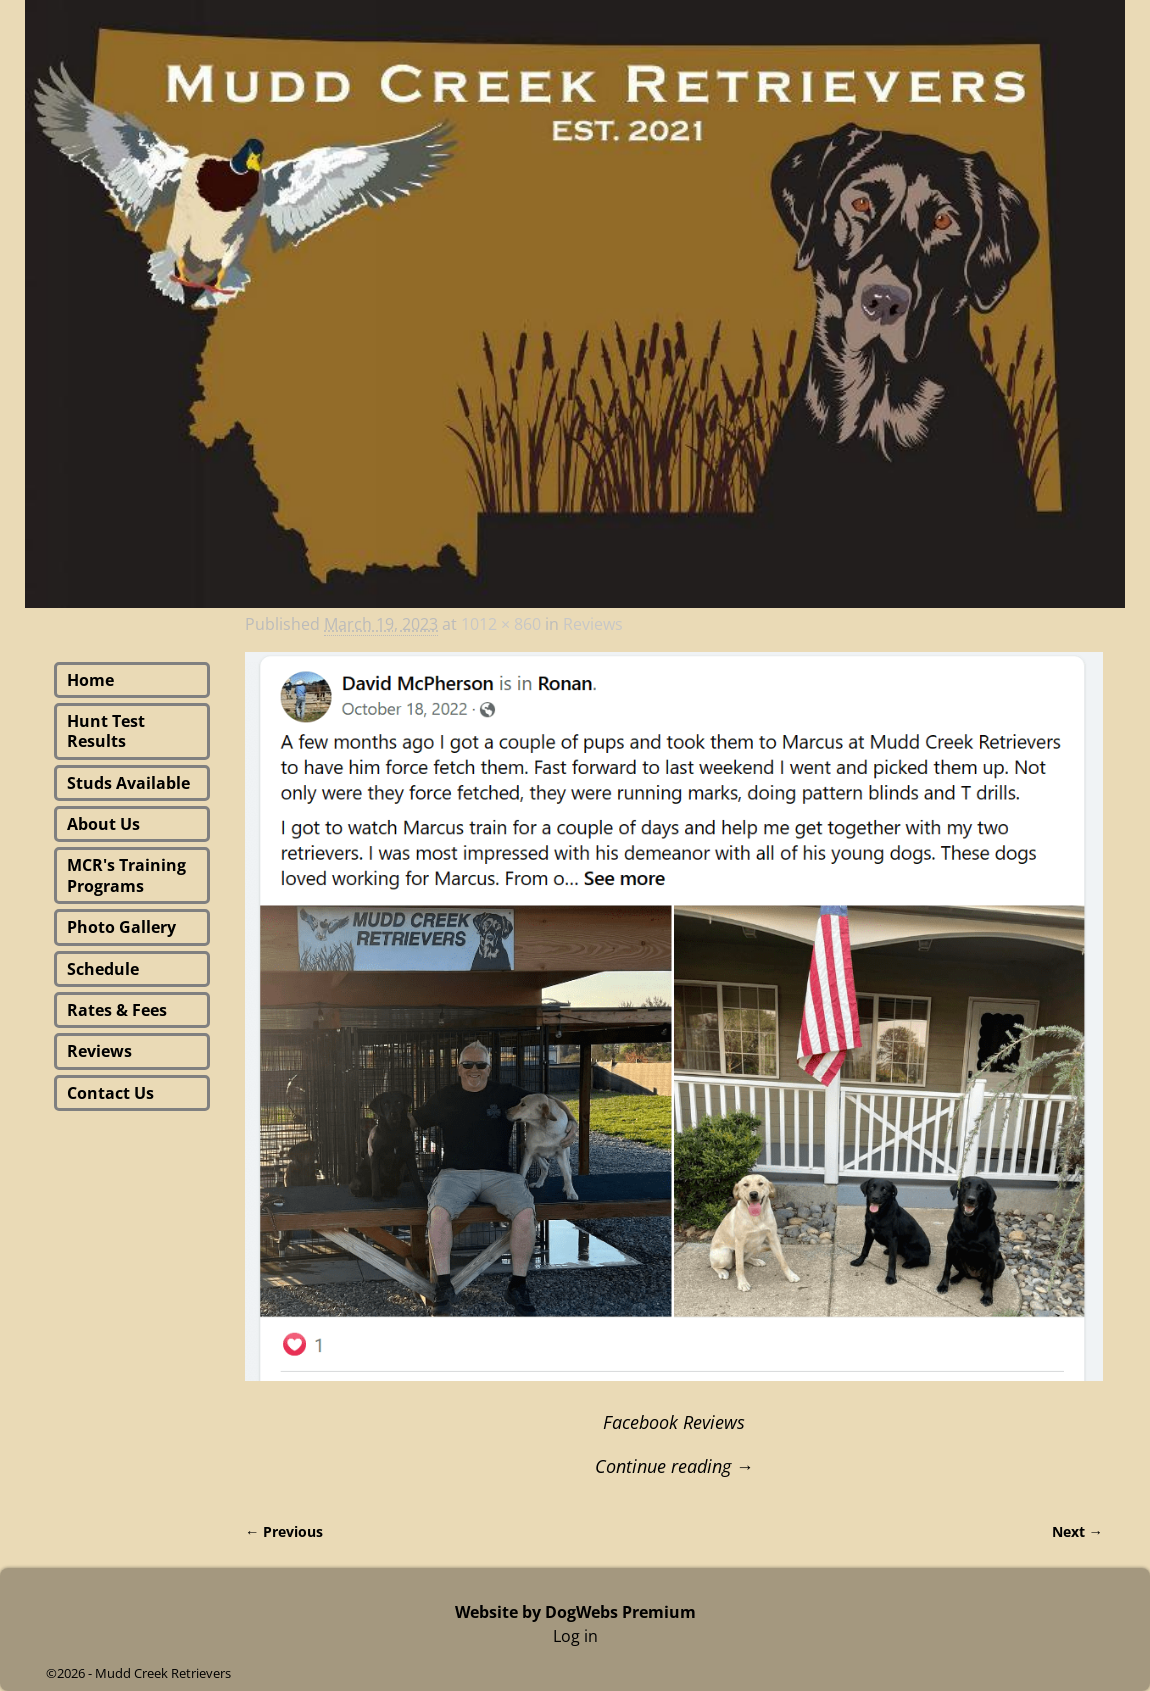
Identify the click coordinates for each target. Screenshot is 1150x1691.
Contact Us (110, 1093)
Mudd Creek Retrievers (163, 1673)
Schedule (103, 969)
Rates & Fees (117, 1010)
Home (90, 680)
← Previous (284, 1531)
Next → (1077, 1531)
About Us (103, 824)
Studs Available (128, 783)
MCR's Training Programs (126, 875)
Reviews (593, 624)
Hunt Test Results (106, 731)
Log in (575, 1636)
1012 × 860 (501, 624)
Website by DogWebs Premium (575, 1612)
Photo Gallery (121, 927)
